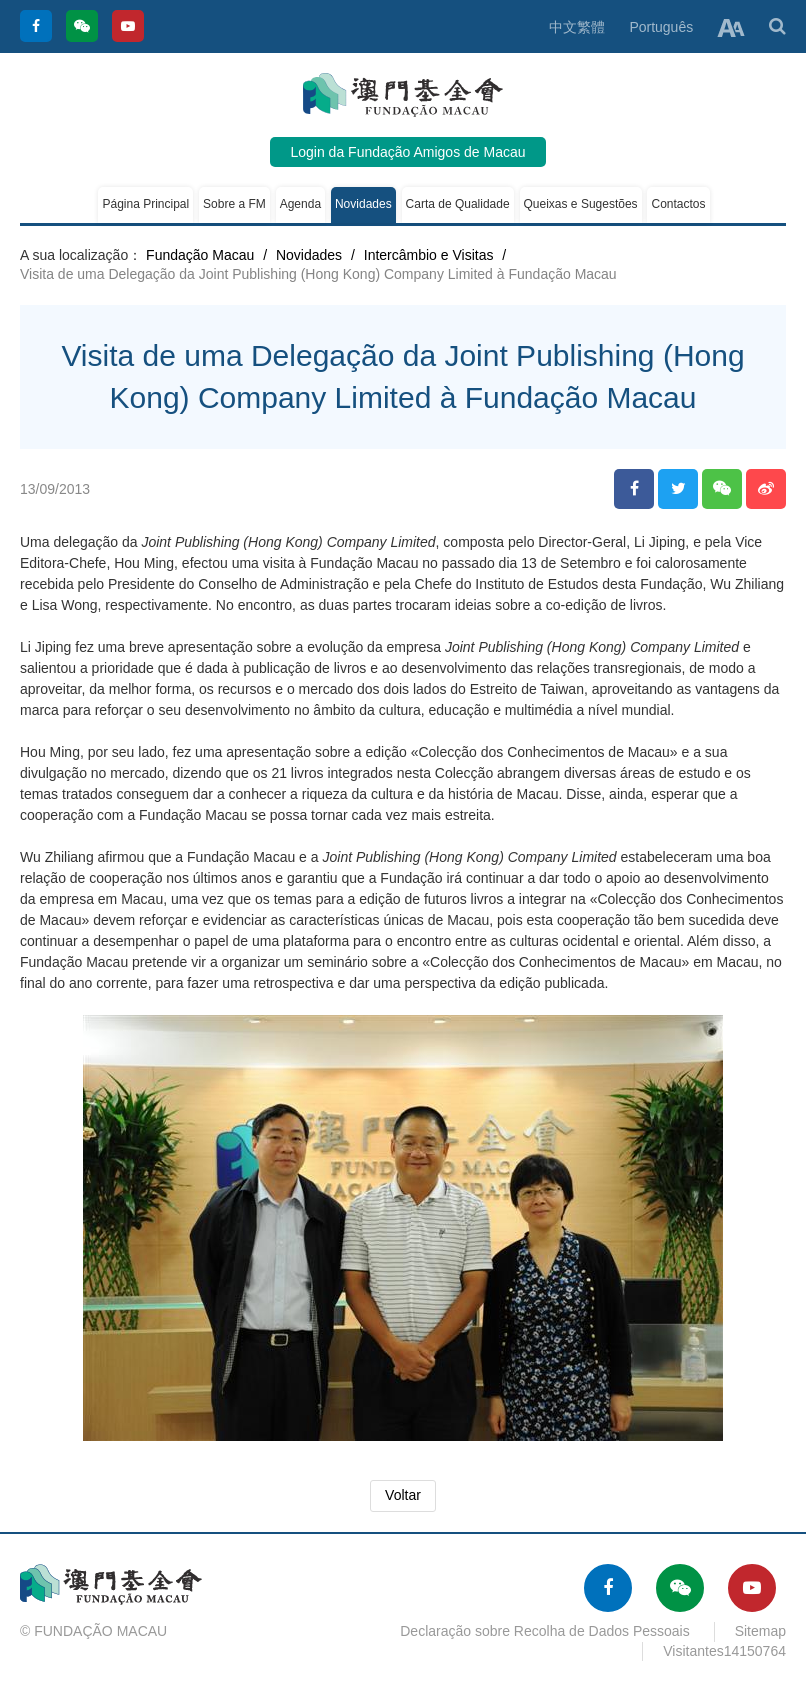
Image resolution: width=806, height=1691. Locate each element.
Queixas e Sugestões (581, 204)
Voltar (403, 1495)
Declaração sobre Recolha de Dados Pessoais (545, 1631)
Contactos (678, 204)
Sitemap (760, 1631)
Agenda (300, 204)
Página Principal (145, 204)
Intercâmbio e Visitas (429, 255)
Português (661, 27)
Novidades (363, 204)
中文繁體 (577, 27)
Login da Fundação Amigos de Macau (407, 152)
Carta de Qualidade (458, 204)
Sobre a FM (234, 204)
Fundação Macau (200, 255)
